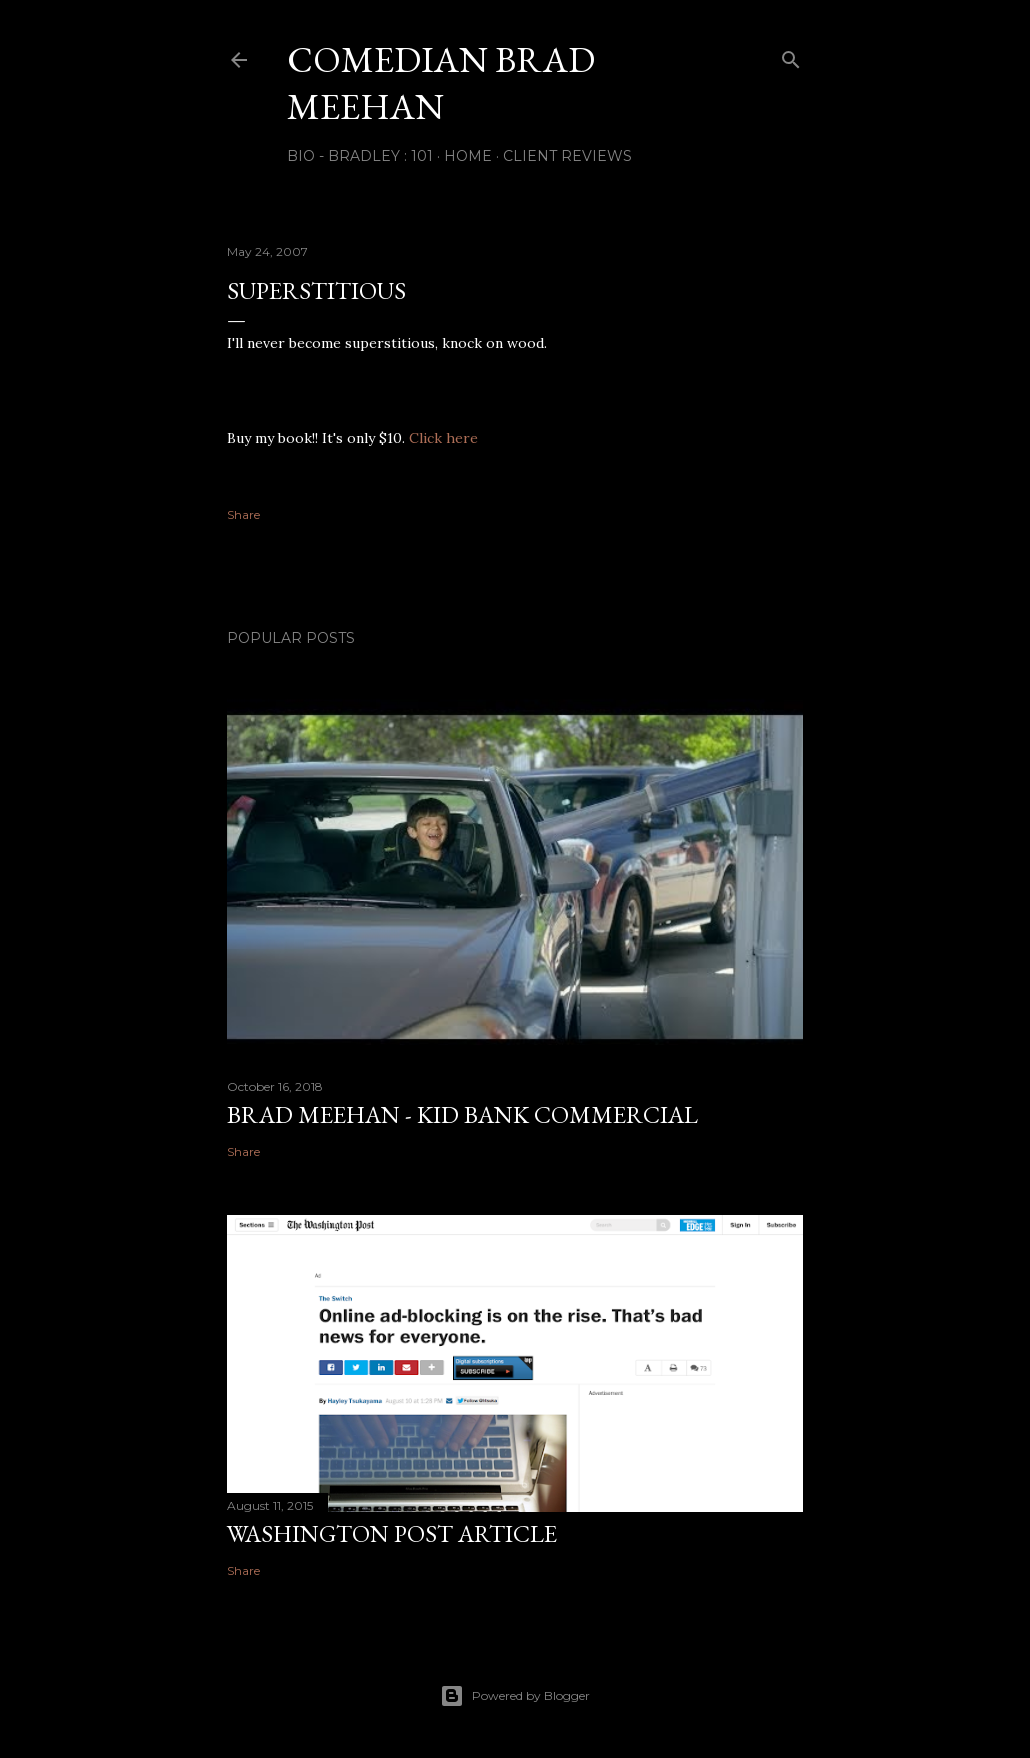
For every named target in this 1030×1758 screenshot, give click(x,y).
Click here (443, 438)
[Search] (791, 55)
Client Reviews (567, 156)
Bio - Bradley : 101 (360, 156)
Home (468, 156)
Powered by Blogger (515, 1696)
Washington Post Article (392, 1533)
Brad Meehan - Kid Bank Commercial (462, 1114)
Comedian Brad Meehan (441, 83)
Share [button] (243, 514)
